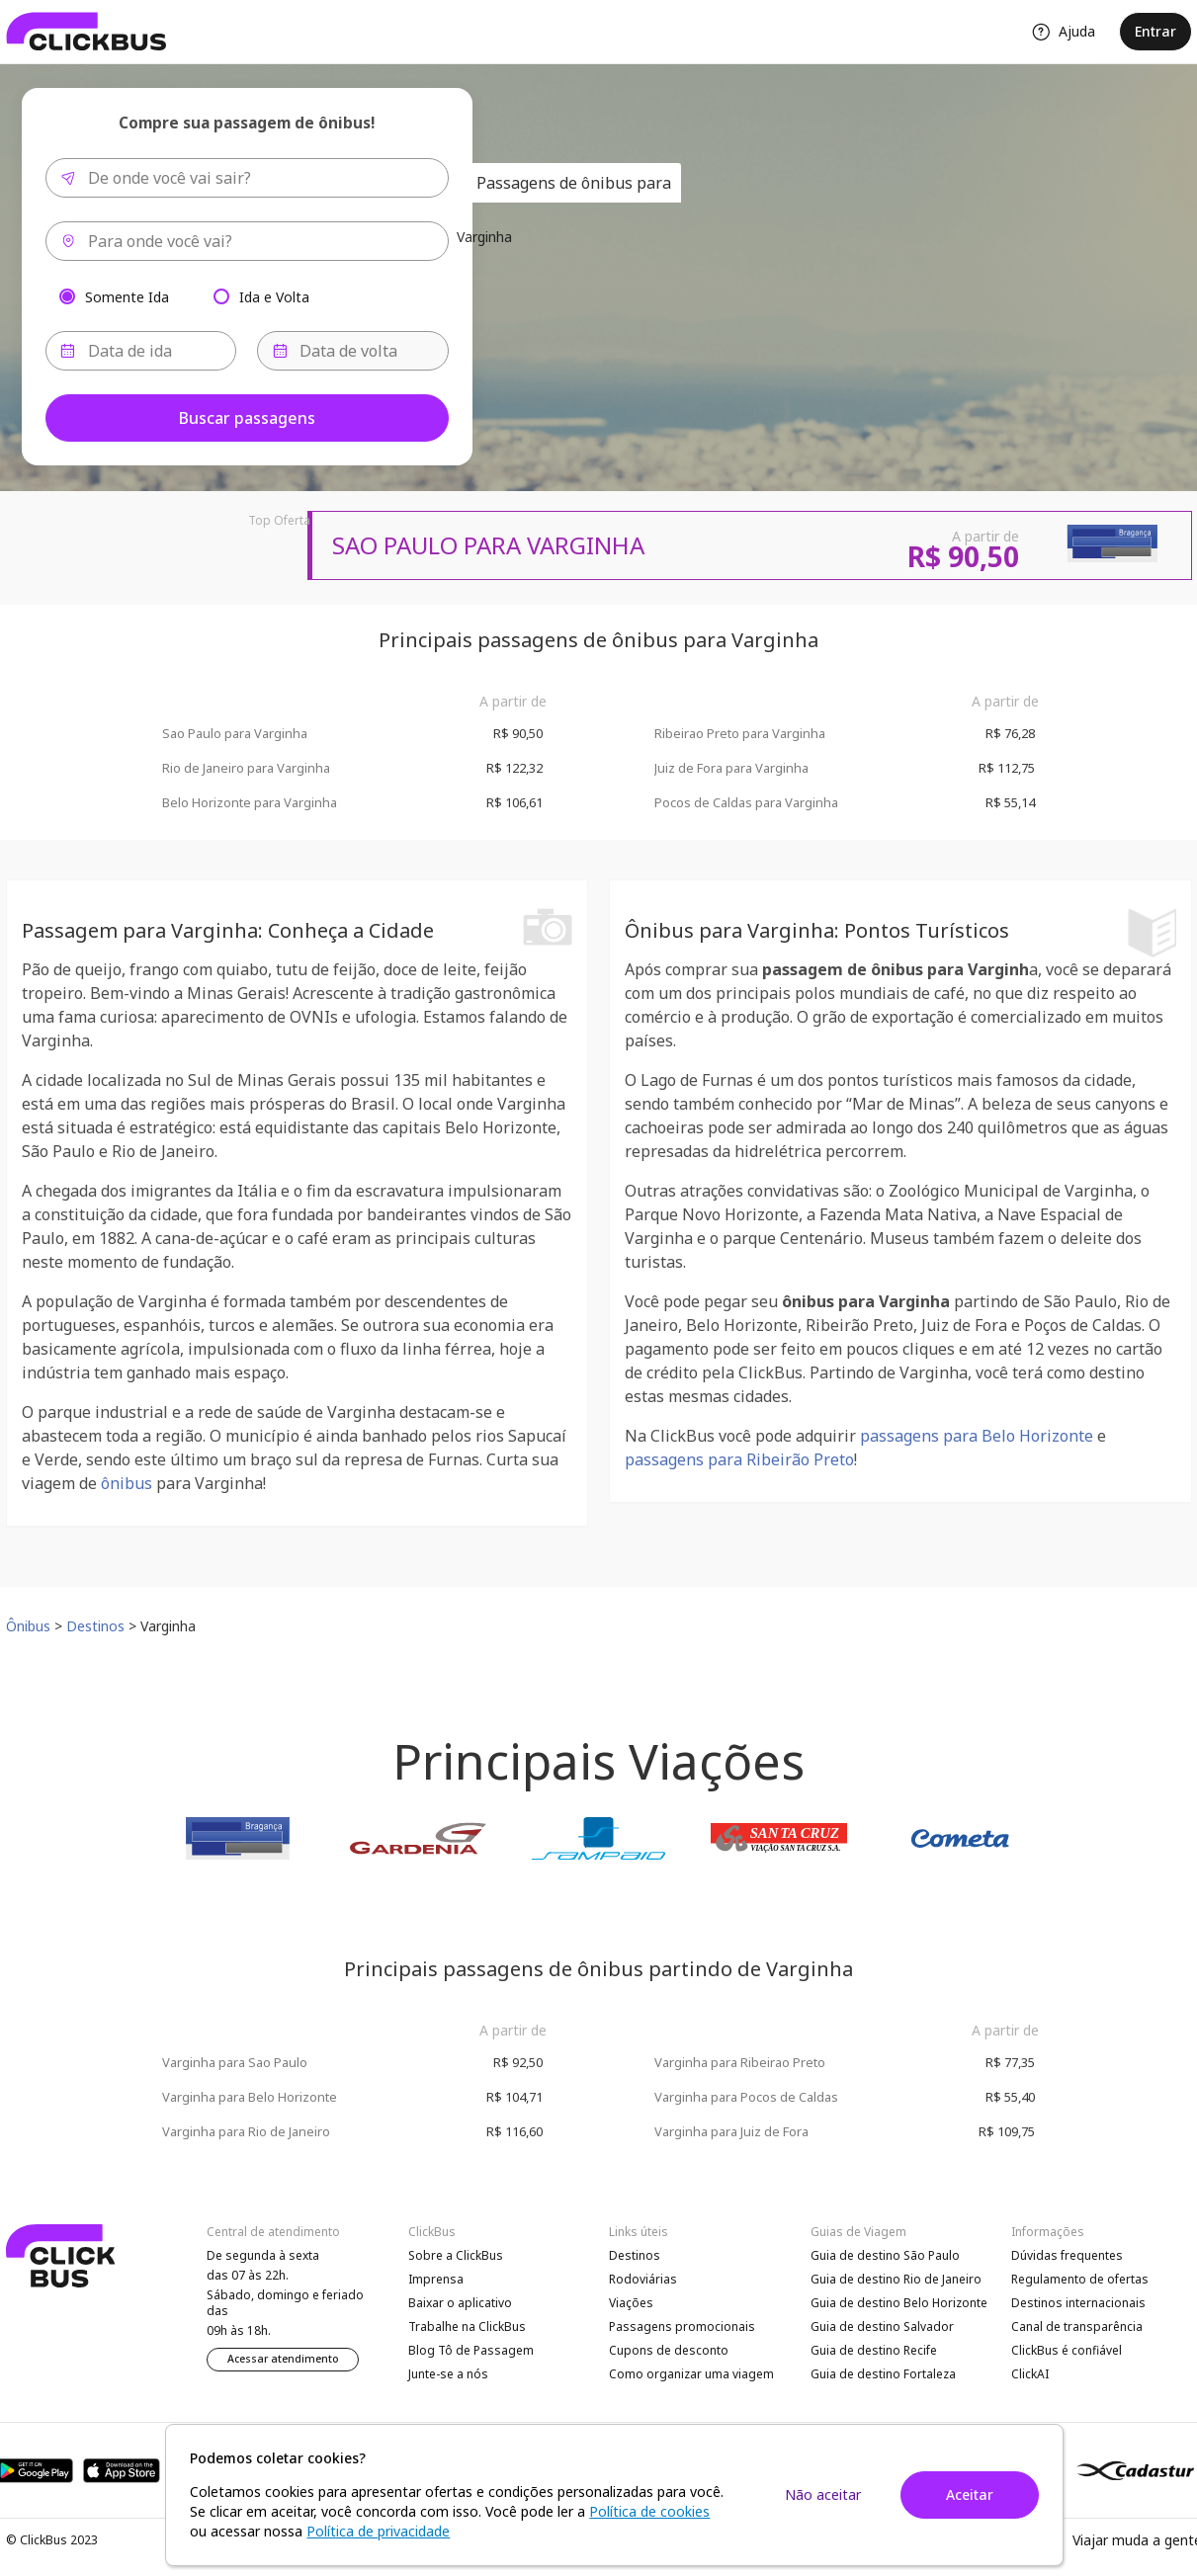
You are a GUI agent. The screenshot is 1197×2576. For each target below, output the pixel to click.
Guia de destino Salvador (882, 2326)
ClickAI (1030, 2374)
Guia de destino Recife (874, 2350)
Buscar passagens (247, 418)
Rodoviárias (643, 2279)
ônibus (126, 1483)
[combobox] (247, 178)
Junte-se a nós (448, 2374)
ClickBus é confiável (1066, 2350)
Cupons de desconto (668, 2350)
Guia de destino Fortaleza (883, 2374)
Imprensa (436, 2279)
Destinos (634, 2255)
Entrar (1155, 31)
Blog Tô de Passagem (471, 2350)
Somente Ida (127, 296)
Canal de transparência (1077, 2326)
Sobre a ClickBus (455, 2255)
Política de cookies (649, 2511)
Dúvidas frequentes (1067, 2255)
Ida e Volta (274, 296)
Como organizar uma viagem (691, 2374)
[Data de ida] (141, 351)
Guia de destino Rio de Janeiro (896, 2279)
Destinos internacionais (1078, 2302)
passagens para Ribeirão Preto (739, 1459)
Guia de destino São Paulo (885, 2255)
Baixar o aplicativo (460, 2302)
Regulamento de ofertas (1080, 2279)
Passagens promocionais (682, 2326)
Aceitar (969, 2494)
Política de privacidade (378, 2531)
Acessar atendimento (283, 2359)
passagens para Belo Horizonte (976, 1436)
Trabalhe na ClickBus (467, 2326)
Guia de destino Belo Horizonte (899, 2302)
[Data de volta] (353, 351)
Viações (631, 2302)
